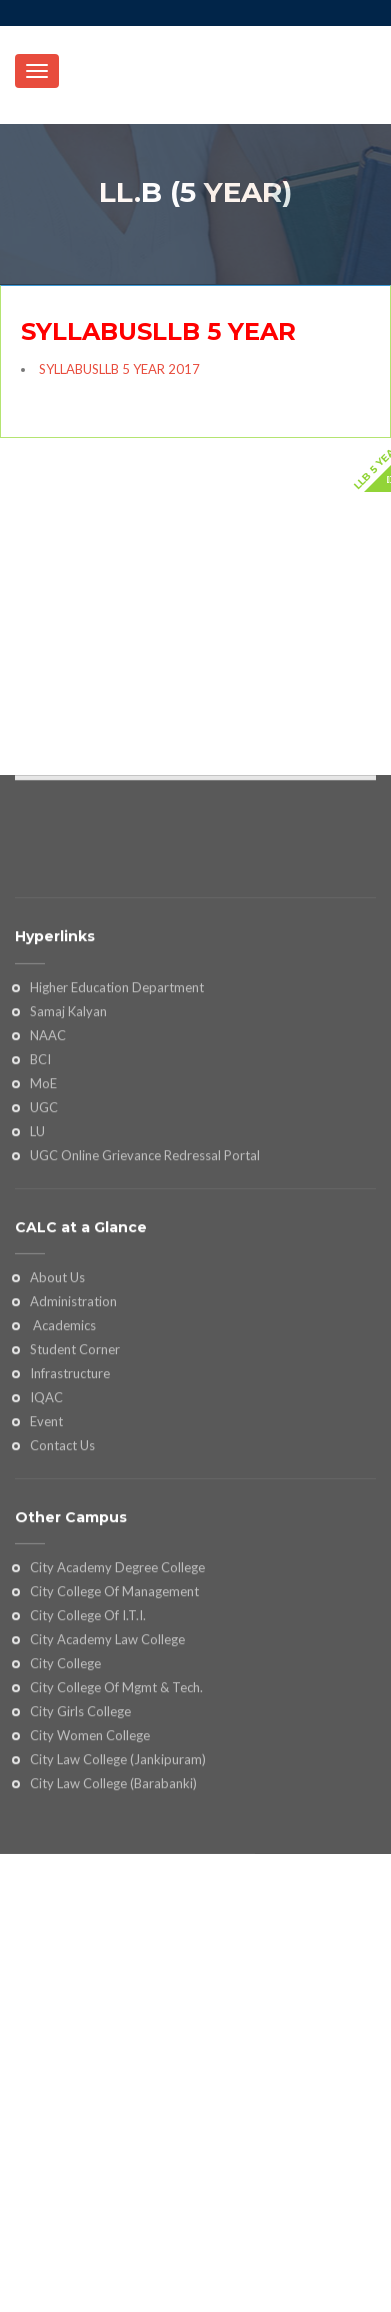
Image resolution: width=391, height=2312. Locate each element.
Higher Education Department (117, 1073)
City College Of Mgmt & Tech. (116, 1773)
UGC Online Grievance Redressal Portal (145, 1241)
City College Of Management (114, 1677)
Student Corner (75, 1435)
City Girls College (80, 1797)
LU (37, 1217)
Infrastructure (70, 1459)
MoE (43, 1169)
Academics (63, 1411)
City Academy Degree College (117, 1654)
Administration (73, 1387)
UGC (44, 1193)
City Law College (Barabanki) (113, 1869)
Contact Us (62, 1531)
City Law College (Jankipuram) (118, 1845)
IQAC (46, 1483)
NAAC (48, 1121)
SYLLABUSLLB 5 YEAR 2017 (119, 369)
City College (65, 1749)
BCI (40, 1145)
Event (46, 1507)
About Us (57, 1364)
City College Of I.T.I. (88, 1701)
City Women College (90, 1821)
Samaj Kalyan (68, 1097)
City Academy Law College (107, 1725)
